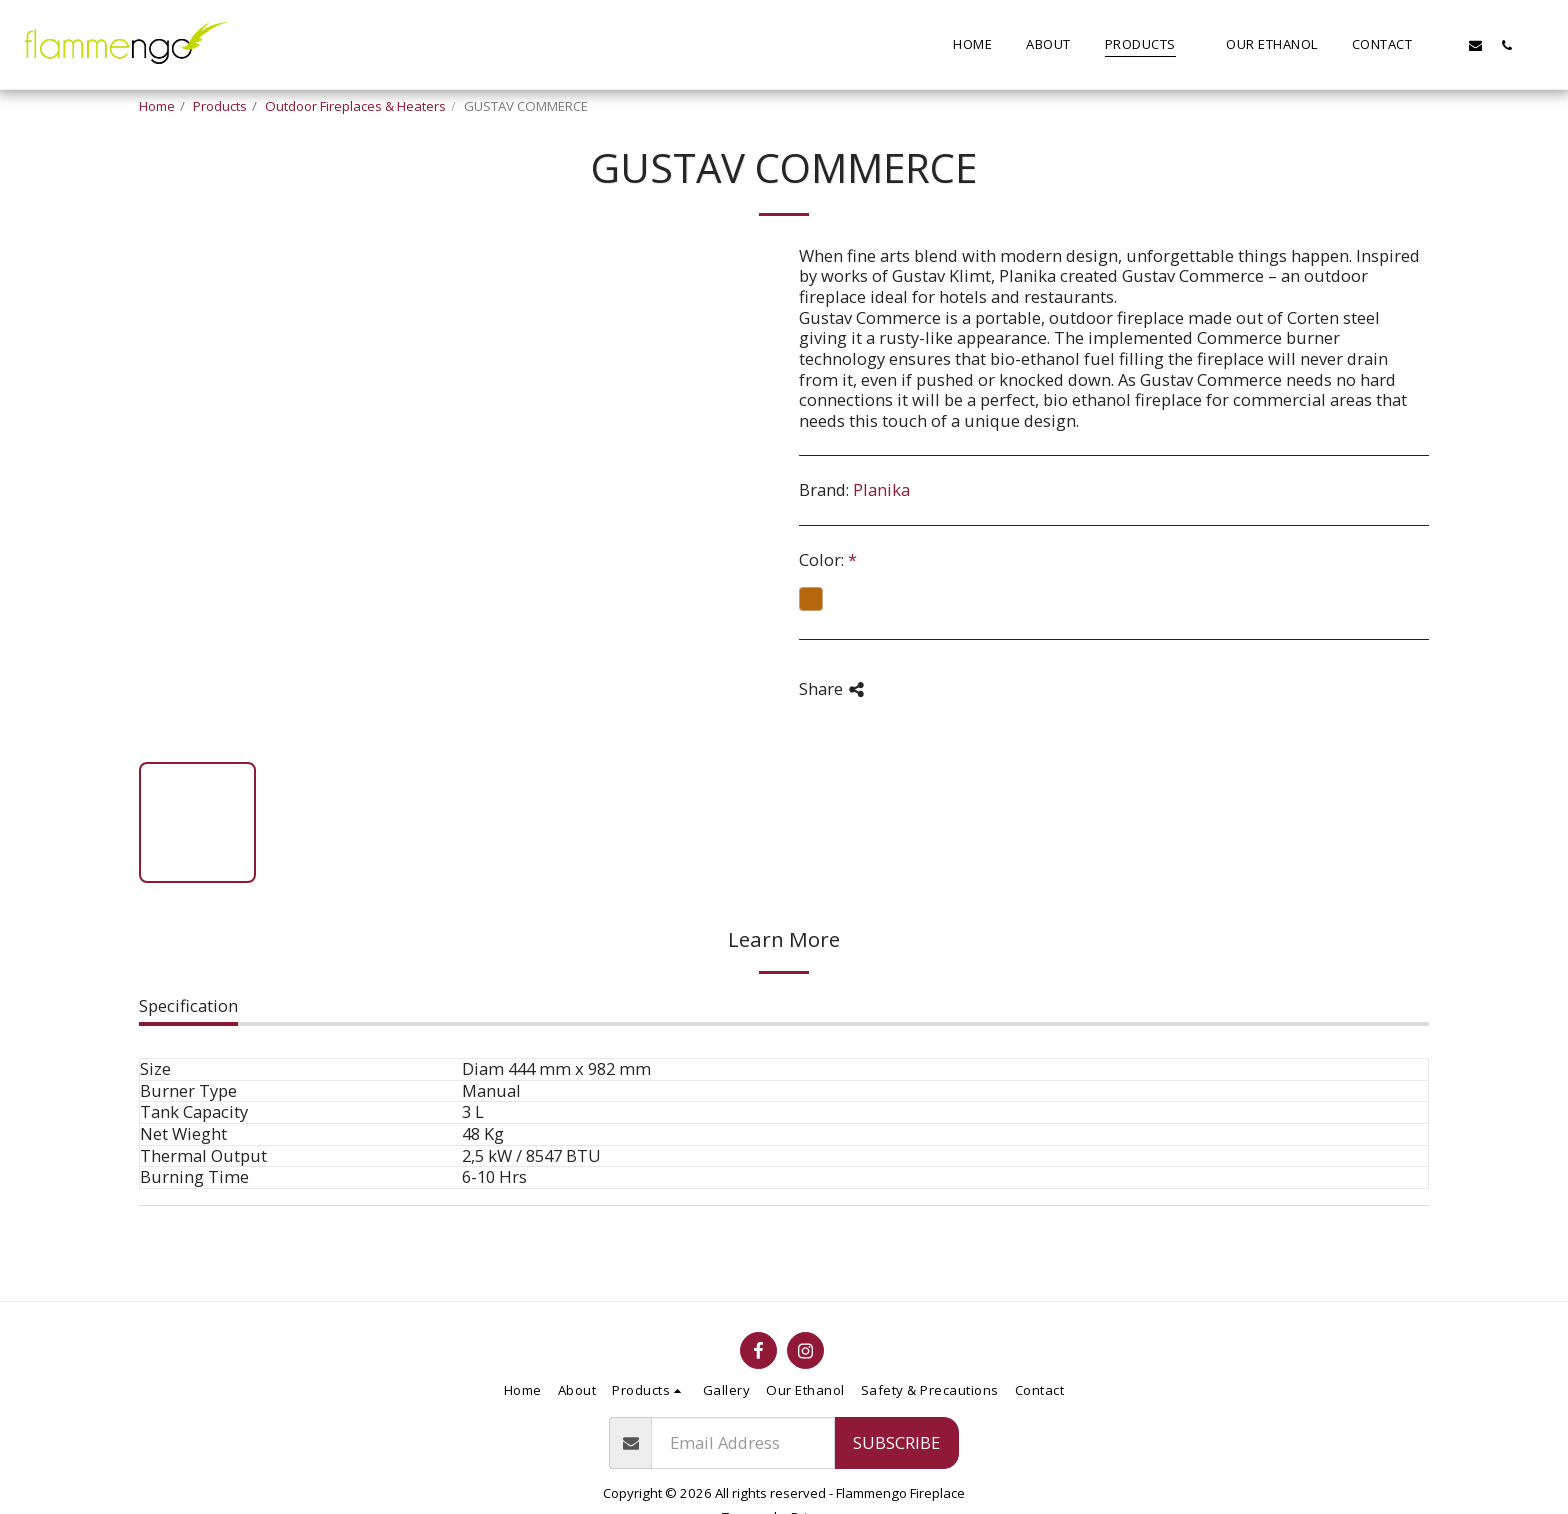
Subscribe (896, 1442)
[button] (1444, 45)
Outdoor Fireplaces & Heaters (355, 106)
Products (220, 106)
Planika (881, 489)
